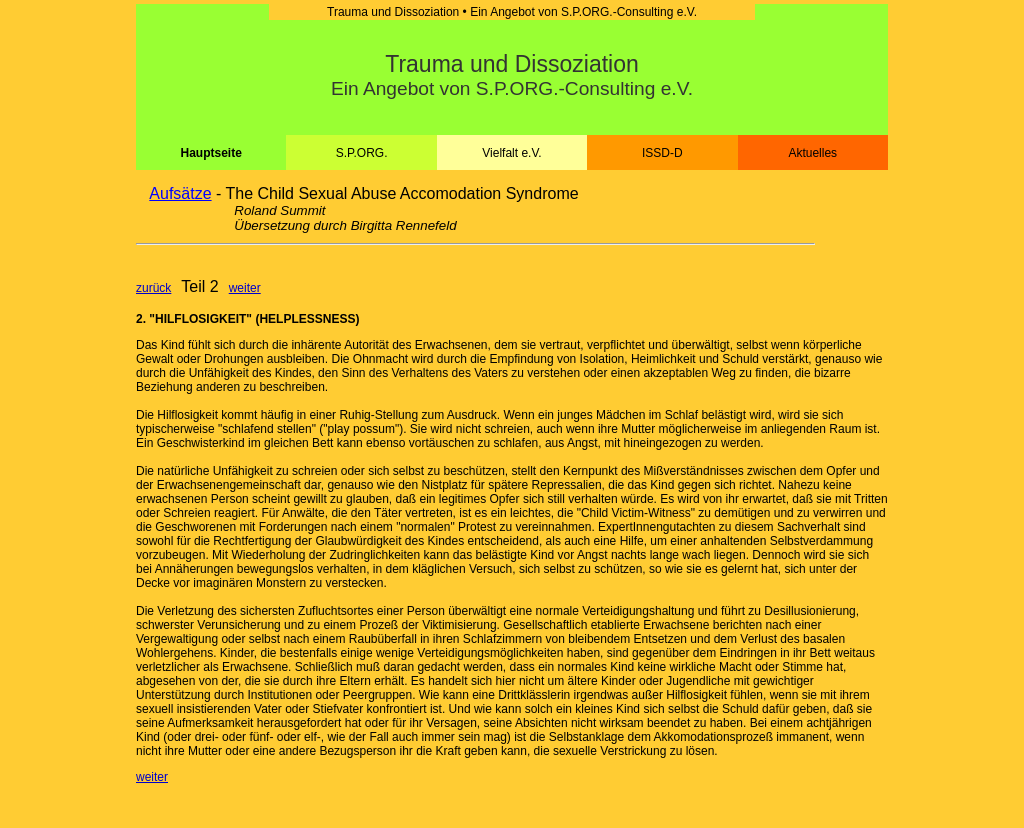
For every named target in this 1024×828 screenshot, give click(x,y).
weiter (245, 288)
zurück (153, 288)
